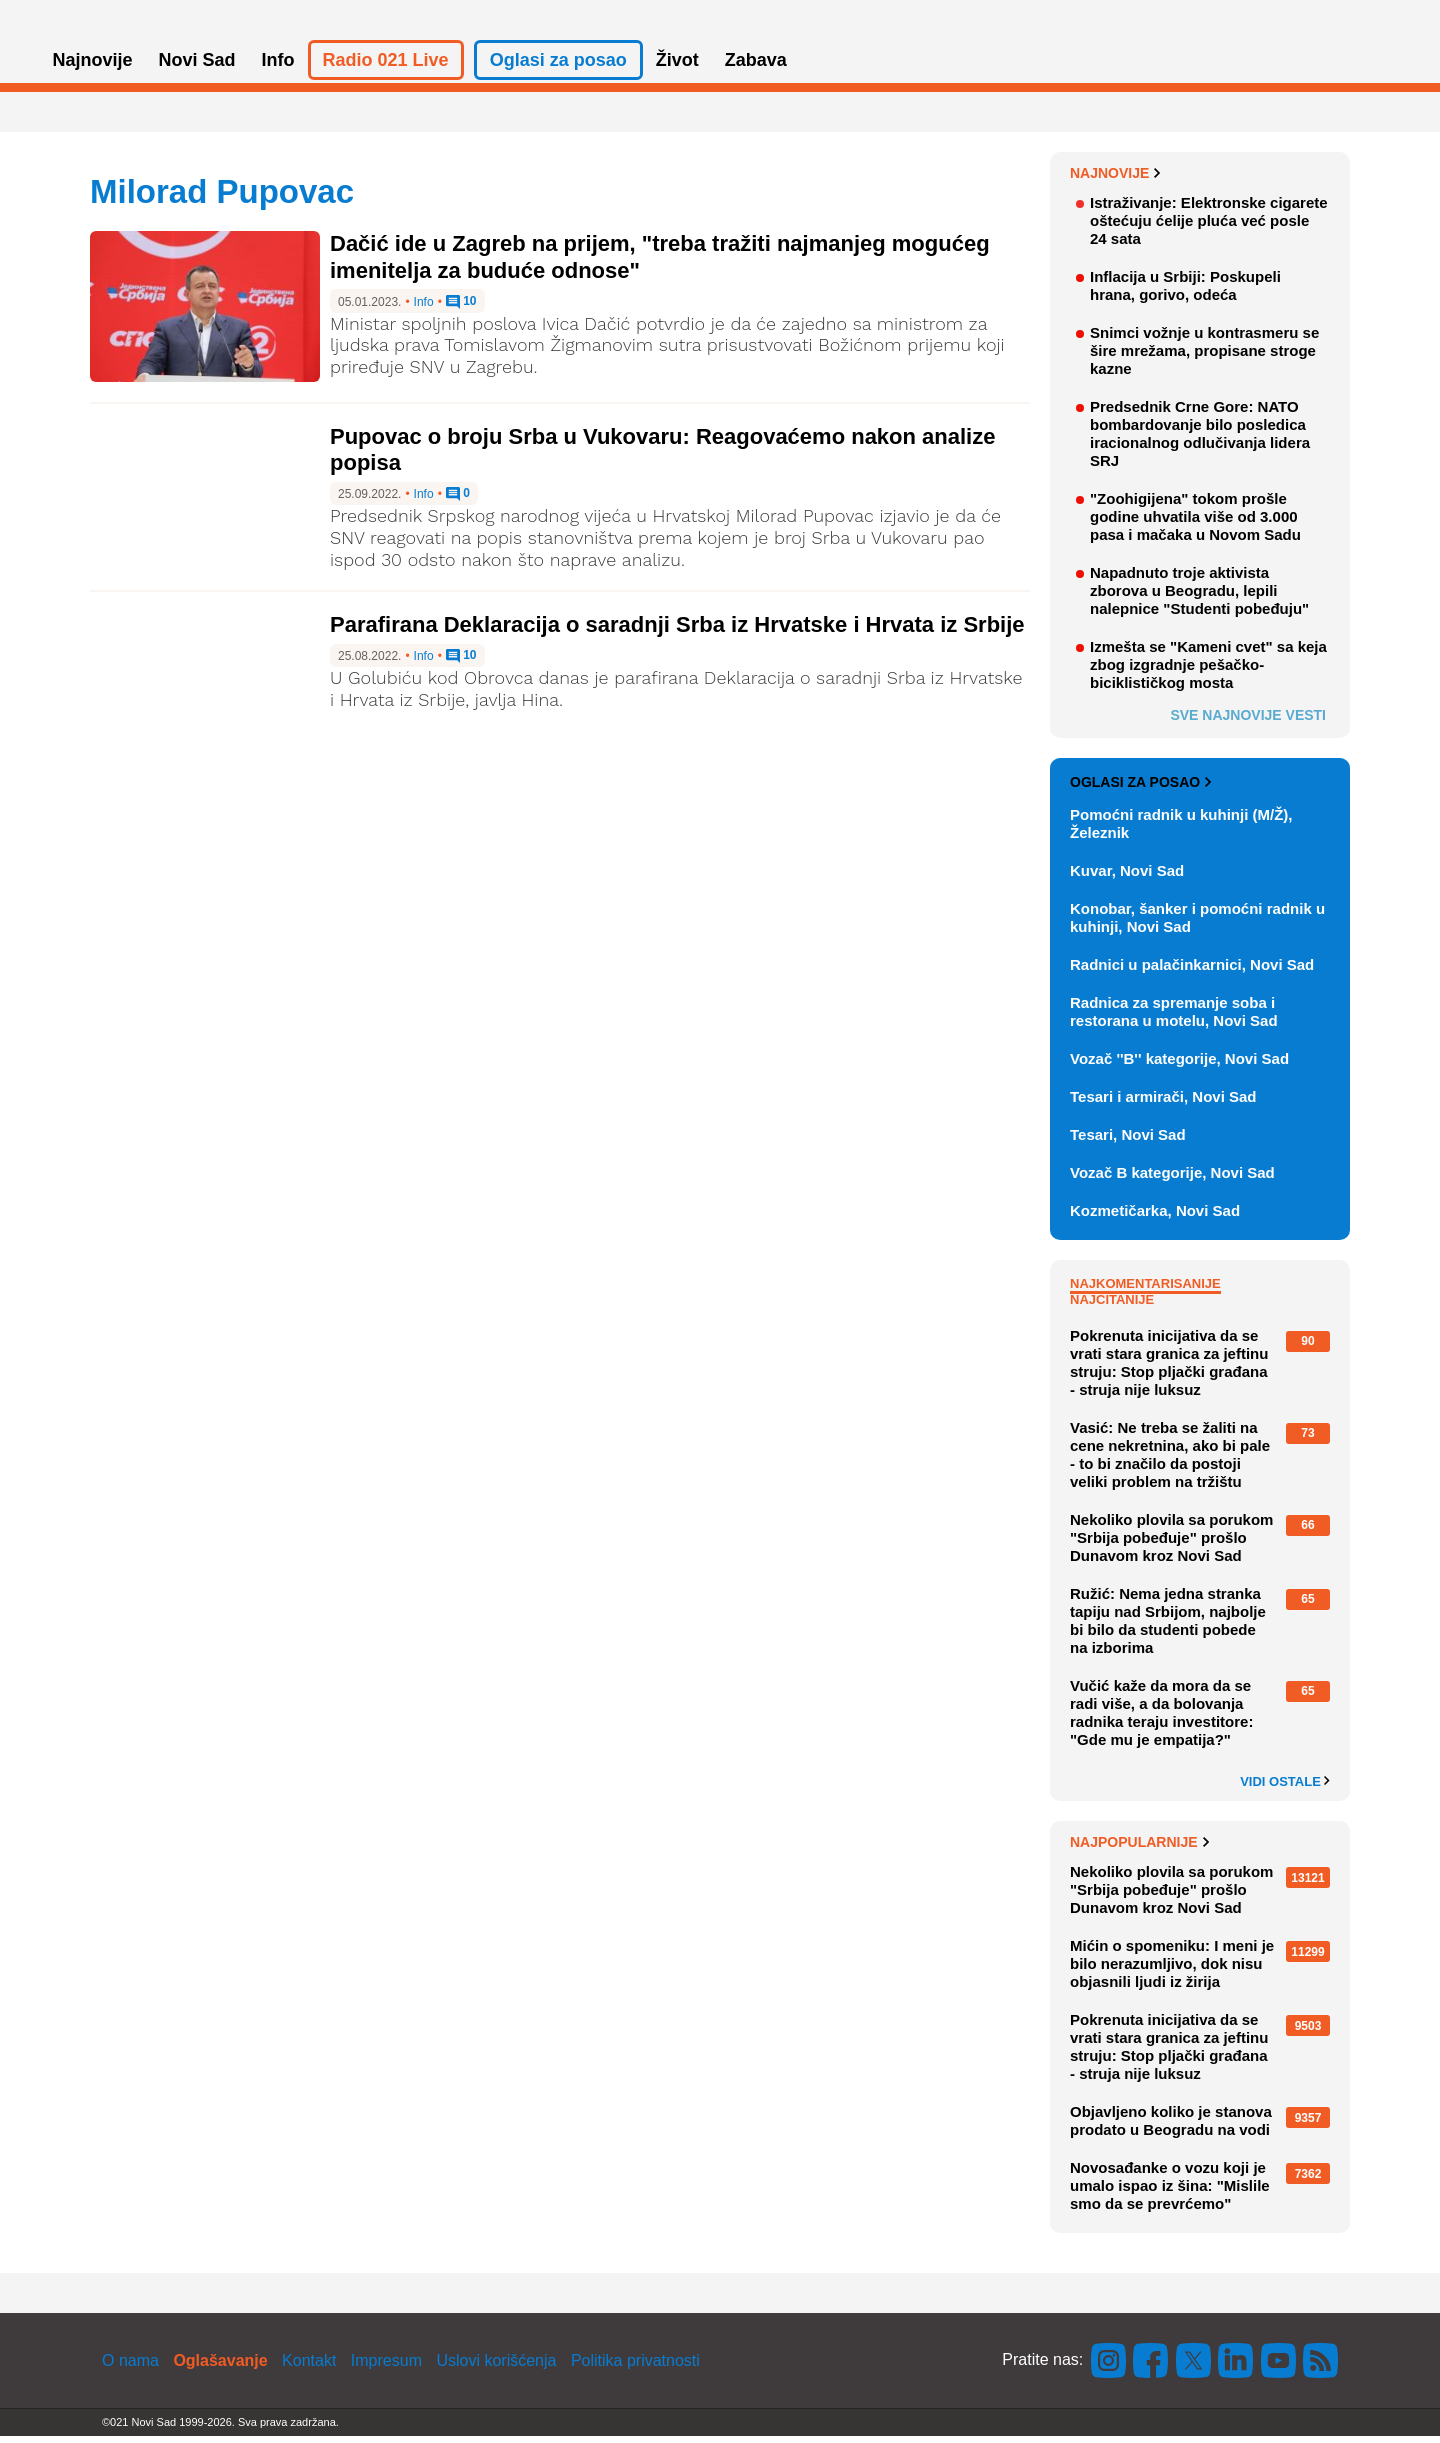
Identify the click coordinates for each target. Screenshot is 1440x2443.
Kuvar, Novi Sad (1127, 877)
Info (424, 310)
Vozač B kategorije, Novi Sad (1172, 1179)
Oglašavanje (220, 2367)
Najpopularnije (1139, 1850)
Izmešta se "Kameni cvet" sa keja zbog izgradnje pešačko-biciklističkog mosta (1208, 671)
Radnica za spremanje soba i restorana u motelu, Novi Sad (1174, 1018)
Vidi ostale (1285, 1789)
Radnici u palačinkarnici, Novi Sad (1192, 971)
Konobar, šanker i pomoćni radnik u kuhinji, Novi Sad (1197, 924)
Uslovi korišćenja (496, 2367)
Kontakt (309, 2367)
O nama (130, 2367)
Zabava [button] (756, 68)
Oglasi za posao (1140, 790)
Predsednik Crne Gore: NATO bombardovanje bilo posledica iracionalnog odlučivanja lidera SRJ (1200, 440)
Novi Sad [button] (197, 68)
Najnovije (1115, 180)
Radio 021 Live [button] (386, 68)
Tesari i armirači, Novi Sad (1163, 1103)
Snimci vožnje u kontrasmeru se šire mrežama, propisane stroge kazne (1204, 357)
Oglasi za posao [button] (558, 68)
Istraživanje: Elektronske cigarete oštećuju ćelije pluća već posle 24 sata (1209, 227)
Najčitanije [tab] (1112, 1306)
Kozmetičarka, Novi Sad (1155, 1217)
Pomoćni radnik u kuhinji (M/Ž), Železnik (1181, 830)
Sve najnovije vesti (1248, 722)
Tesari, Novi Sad (1128, 1141)
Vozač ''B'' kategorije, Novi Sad (1179, 1065)
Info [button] (278, 68)
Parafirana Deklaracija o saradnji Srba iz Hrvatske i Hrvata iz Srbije (677, 632)
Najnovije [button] (93, 68)
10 (461, 310)
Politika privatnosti (635, 2367)
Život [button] (677, 68)
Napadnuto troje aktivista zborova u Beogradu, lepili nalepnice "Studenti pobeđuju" (1199, 597)
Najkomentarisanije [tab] (1145, 1290)
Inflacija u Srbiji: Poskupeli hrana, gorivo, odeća (1185, 292)
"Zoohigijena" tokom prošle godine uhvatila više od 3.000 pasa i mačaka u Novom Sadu (1195, 523)
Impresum (386, 2367)
